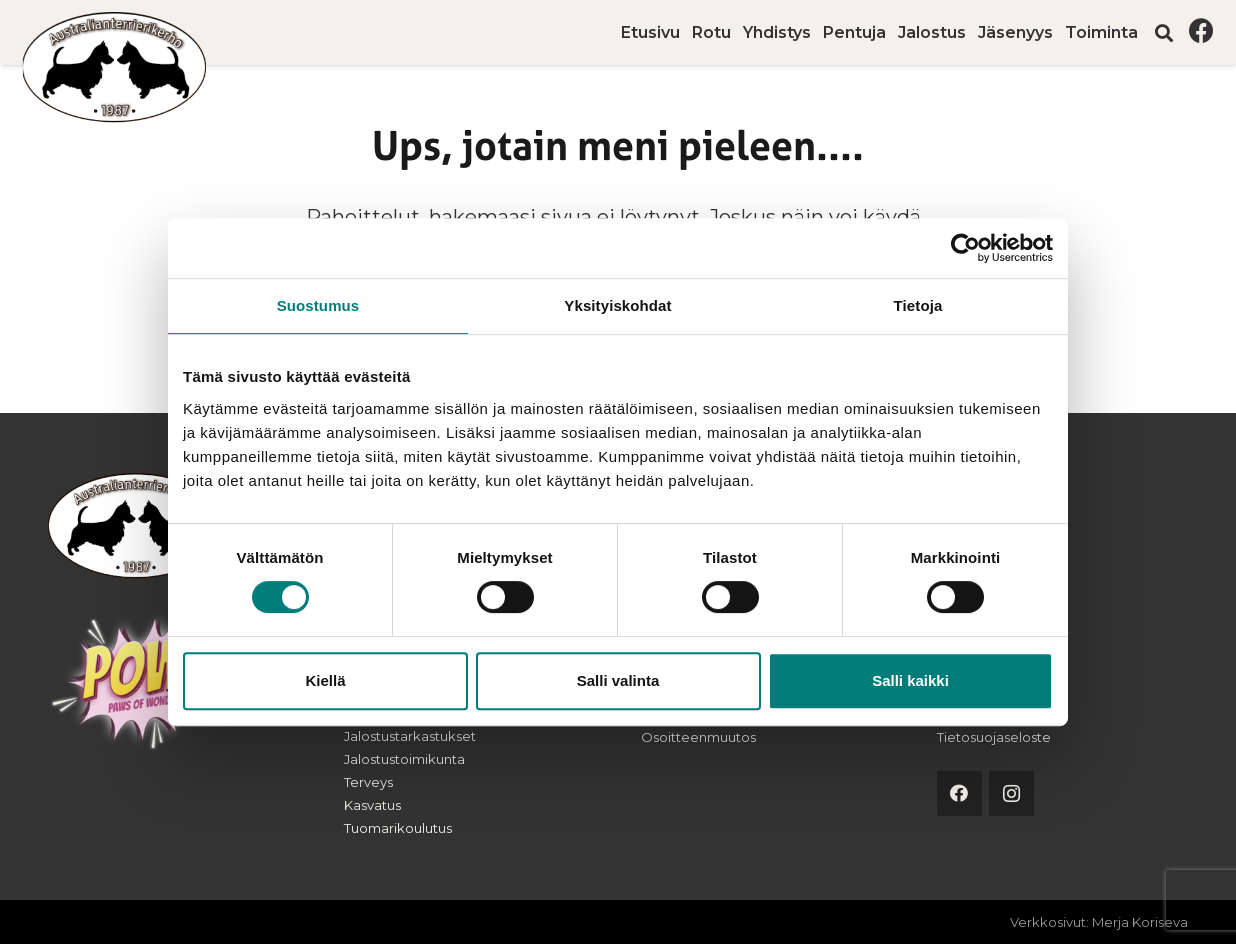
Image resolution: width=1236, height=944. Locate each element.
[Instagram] (1011, 793)
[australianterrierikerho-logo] (116, 67)
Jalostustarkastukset (410, 736)
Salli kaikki (910, 680)
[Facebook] (1201, 30)
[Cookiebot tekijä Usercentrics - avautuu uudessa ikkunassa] (965, 248)
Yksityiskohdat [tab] (617, 305)
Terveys (368, 782)
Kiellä (325, 680)
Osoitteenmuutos (698, 737)
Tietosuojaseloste (994, 737)
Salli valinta (618, 680)
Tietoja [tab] (918, 305)
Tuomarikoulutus (398, 828)
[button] (1164, 33)
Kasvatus (372, 805)
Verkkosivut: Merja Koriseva (1099, 922)
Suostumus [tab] (318, 305)
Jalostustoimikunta (404, 759)
